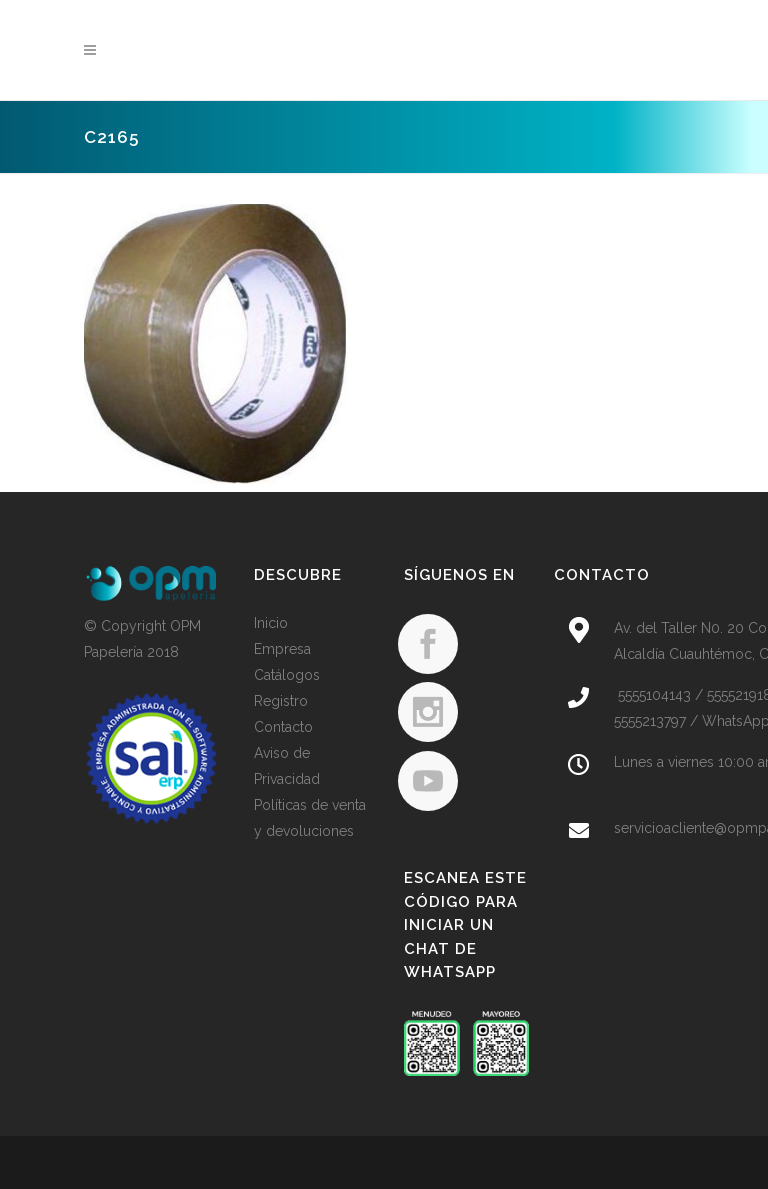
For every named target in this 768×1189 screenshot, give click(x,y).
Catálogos (287, 675)
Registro (281, 701)
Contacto (283, 727)
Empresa (282, 649)
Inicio (271, 623)
